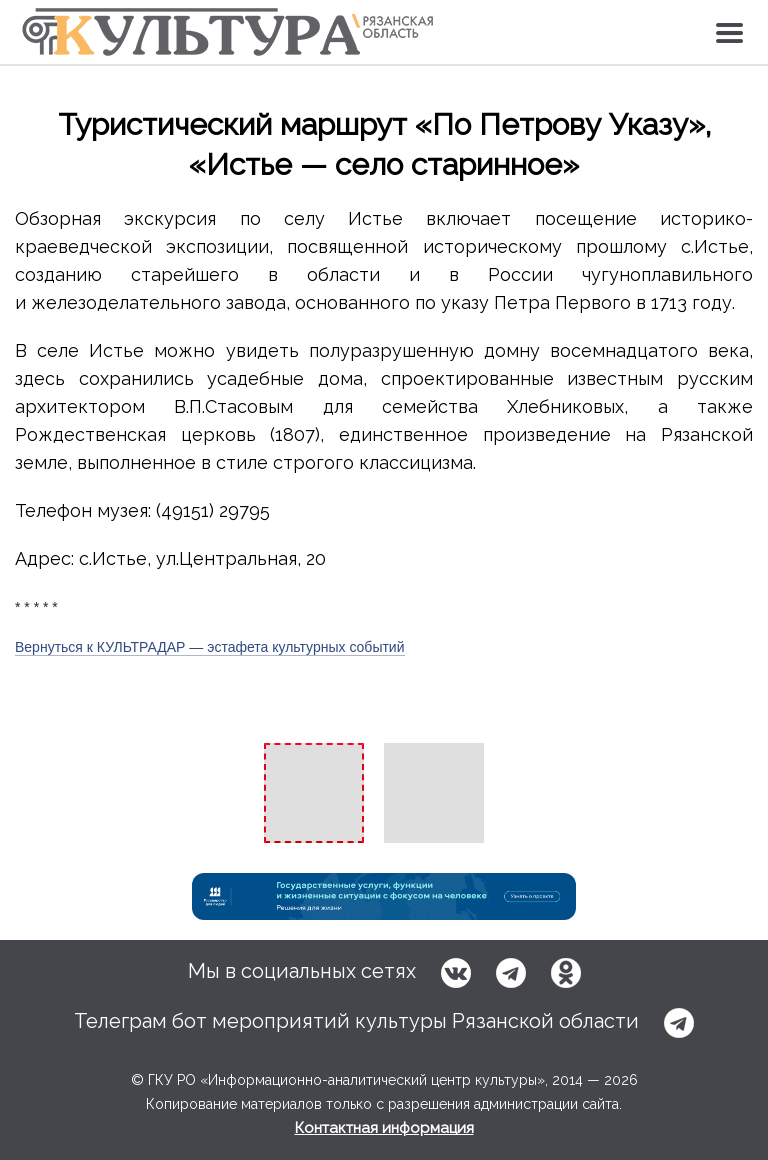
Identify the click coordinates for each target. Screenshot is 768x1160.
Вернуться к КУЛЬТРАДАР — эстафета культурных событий (210, 647)
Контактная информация (384, 1128)
